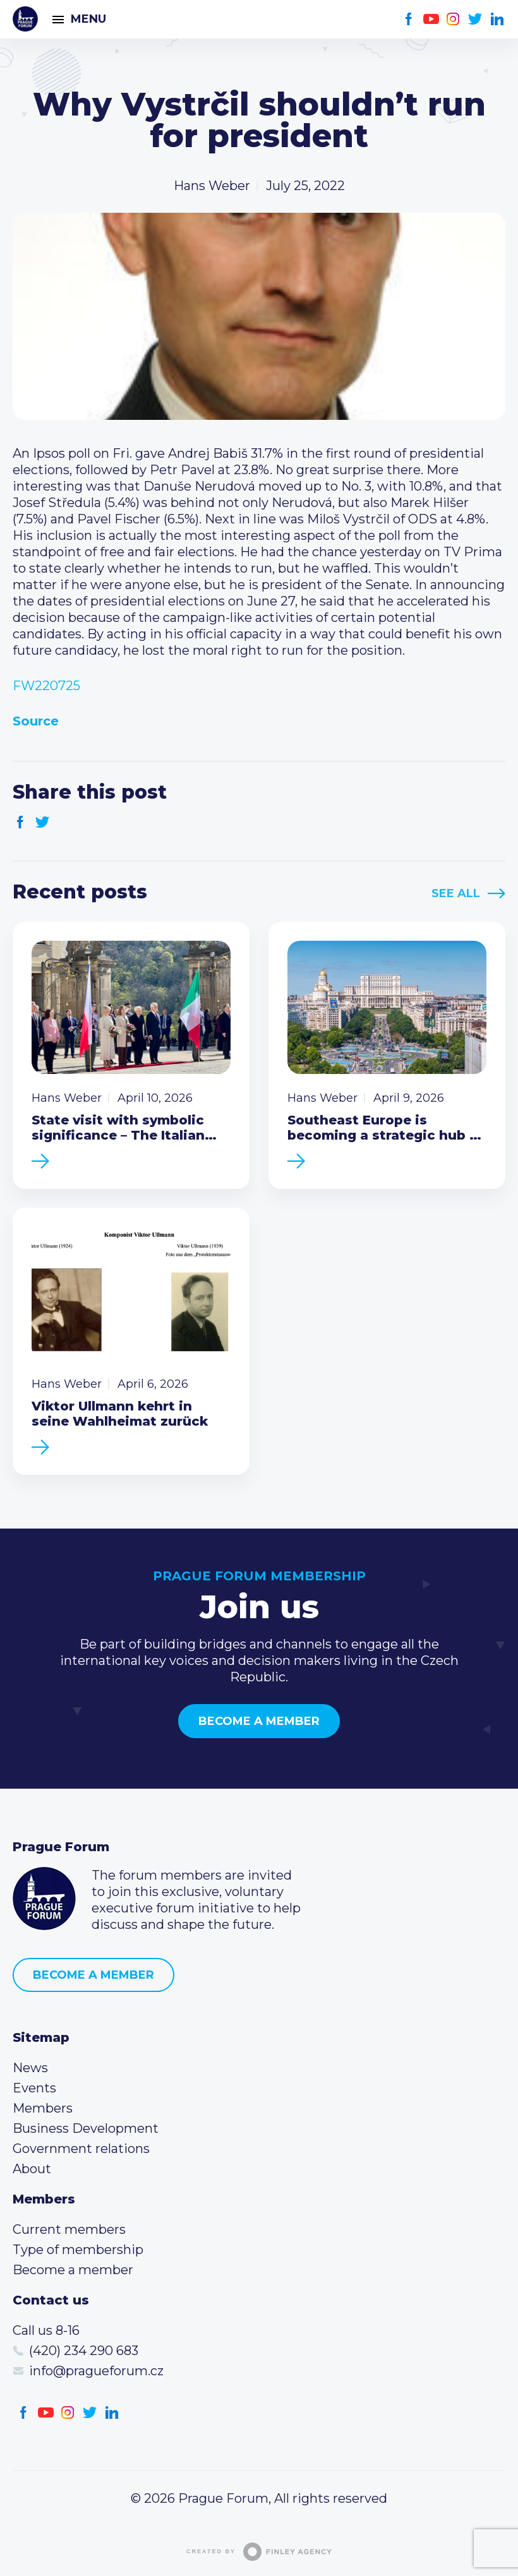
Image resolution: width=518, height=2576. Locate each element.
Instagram (453, 19)
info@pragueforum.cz (96, 2370)
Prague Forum (25, 19)
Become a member (259, 1721)
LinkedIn (497, 19)
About (32, 2168)
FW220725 (46, 685)
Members (43, 2108)
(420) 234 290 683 (83, 2350)
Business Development (86, 2128)
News (30, 2067)
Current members (69, 2229)
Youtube (431, 19)
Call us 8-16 (46, 2330)
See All (455, 893)
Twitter (475, 19)
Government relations (81, 2148)
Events (34, 2088)
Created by (259, 2552)
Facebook (409, 19)
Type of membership (78, 2249)
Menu (88, 19)
